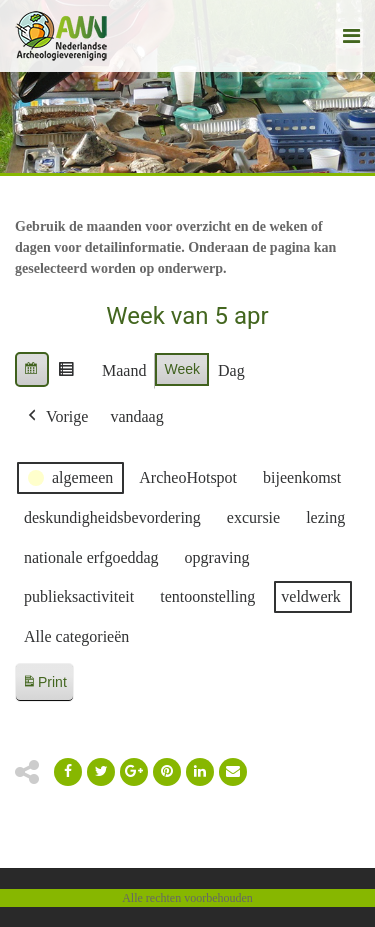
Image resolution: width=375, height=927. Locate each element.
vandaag (136, 416)
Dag (231, 370)
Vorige (56, 417)
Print (44, 685)
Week (182, 369)
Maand (124, 370)
